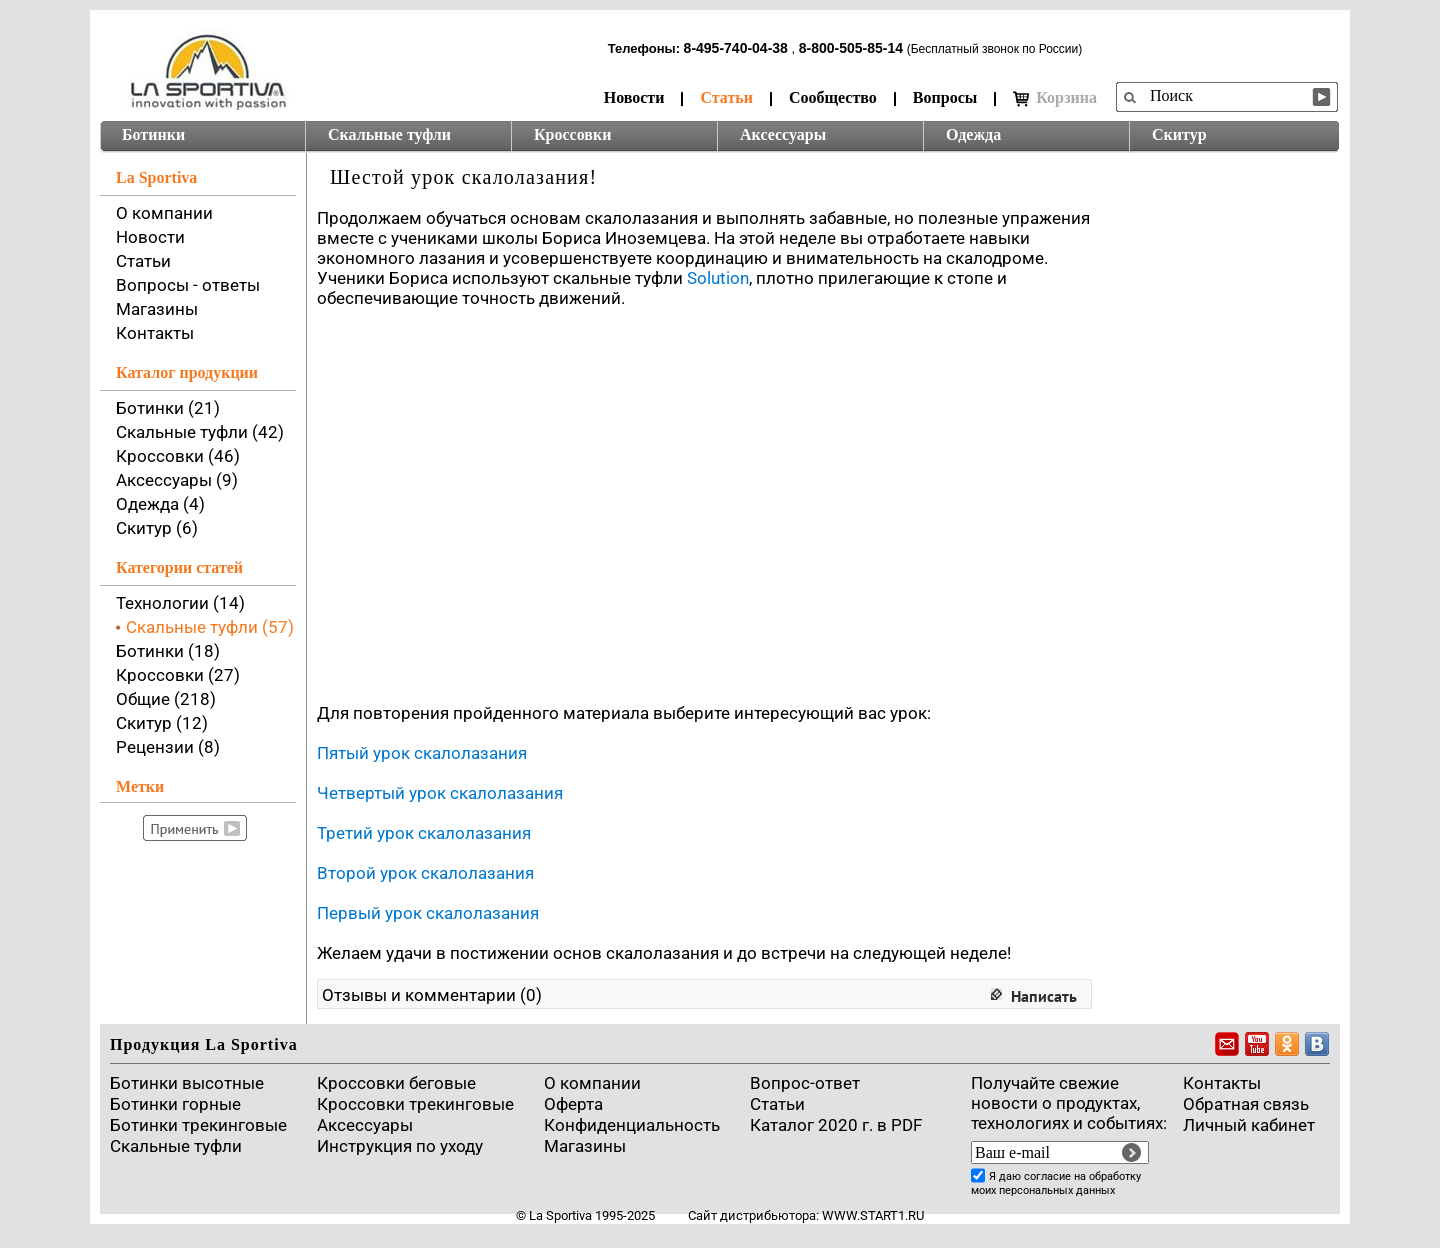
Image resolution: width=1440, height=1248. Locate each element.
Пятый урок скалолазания (422, 753)
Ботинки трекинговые (198, 1125)
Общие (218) (166, 699)
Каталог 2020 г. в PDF (836, 1125)
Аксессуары (783, 134)
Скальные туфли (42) (200, 432)
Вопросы (945, 97)
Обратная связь (1246, 1104)
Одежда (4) (160, 504)
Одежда (973, 134)
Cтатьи (777, 1104)
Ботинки (153, 134)
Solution (718, 278)
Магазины (157, 309)
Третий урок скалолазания (424, 833)
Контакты (155, 333)
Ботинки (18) (168, 651)
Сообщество (833, 97)
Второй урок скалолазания (425, 873)
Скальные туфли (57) (210, 627)
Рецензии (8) (168, 747)
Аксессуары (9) (177, 480)
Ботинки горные (175, 1104)
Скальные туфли (389, 134)
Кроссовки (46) (178, 456)
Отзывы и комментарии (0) (432, 995)
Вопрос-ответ (805, 1083)
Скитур (1179, 134)
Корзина (1055, 98)
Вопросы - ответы (188, 285)
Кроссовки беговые (396, 1083)
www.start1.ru (873, 1215)
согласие (1047, 1176)
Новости (634, 97)
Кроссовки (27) (178, 675)
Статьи (726, 97)
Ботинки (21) (168, 408)
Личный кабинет (1249, 1125)
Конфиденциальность (632, 1125)
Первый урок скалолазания (428, 913)
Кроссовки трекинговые (415, 1104)
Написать (1044, 996)
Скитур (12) (162, 723)
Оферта (573, 1104)
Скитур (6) (157, 528)
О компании (164, 213)
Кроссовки (572, 134)
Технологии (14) (180, 603)
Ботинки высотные (187, 1083)
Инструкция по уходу (400, 1146)
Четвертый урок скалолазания (440, 793)
